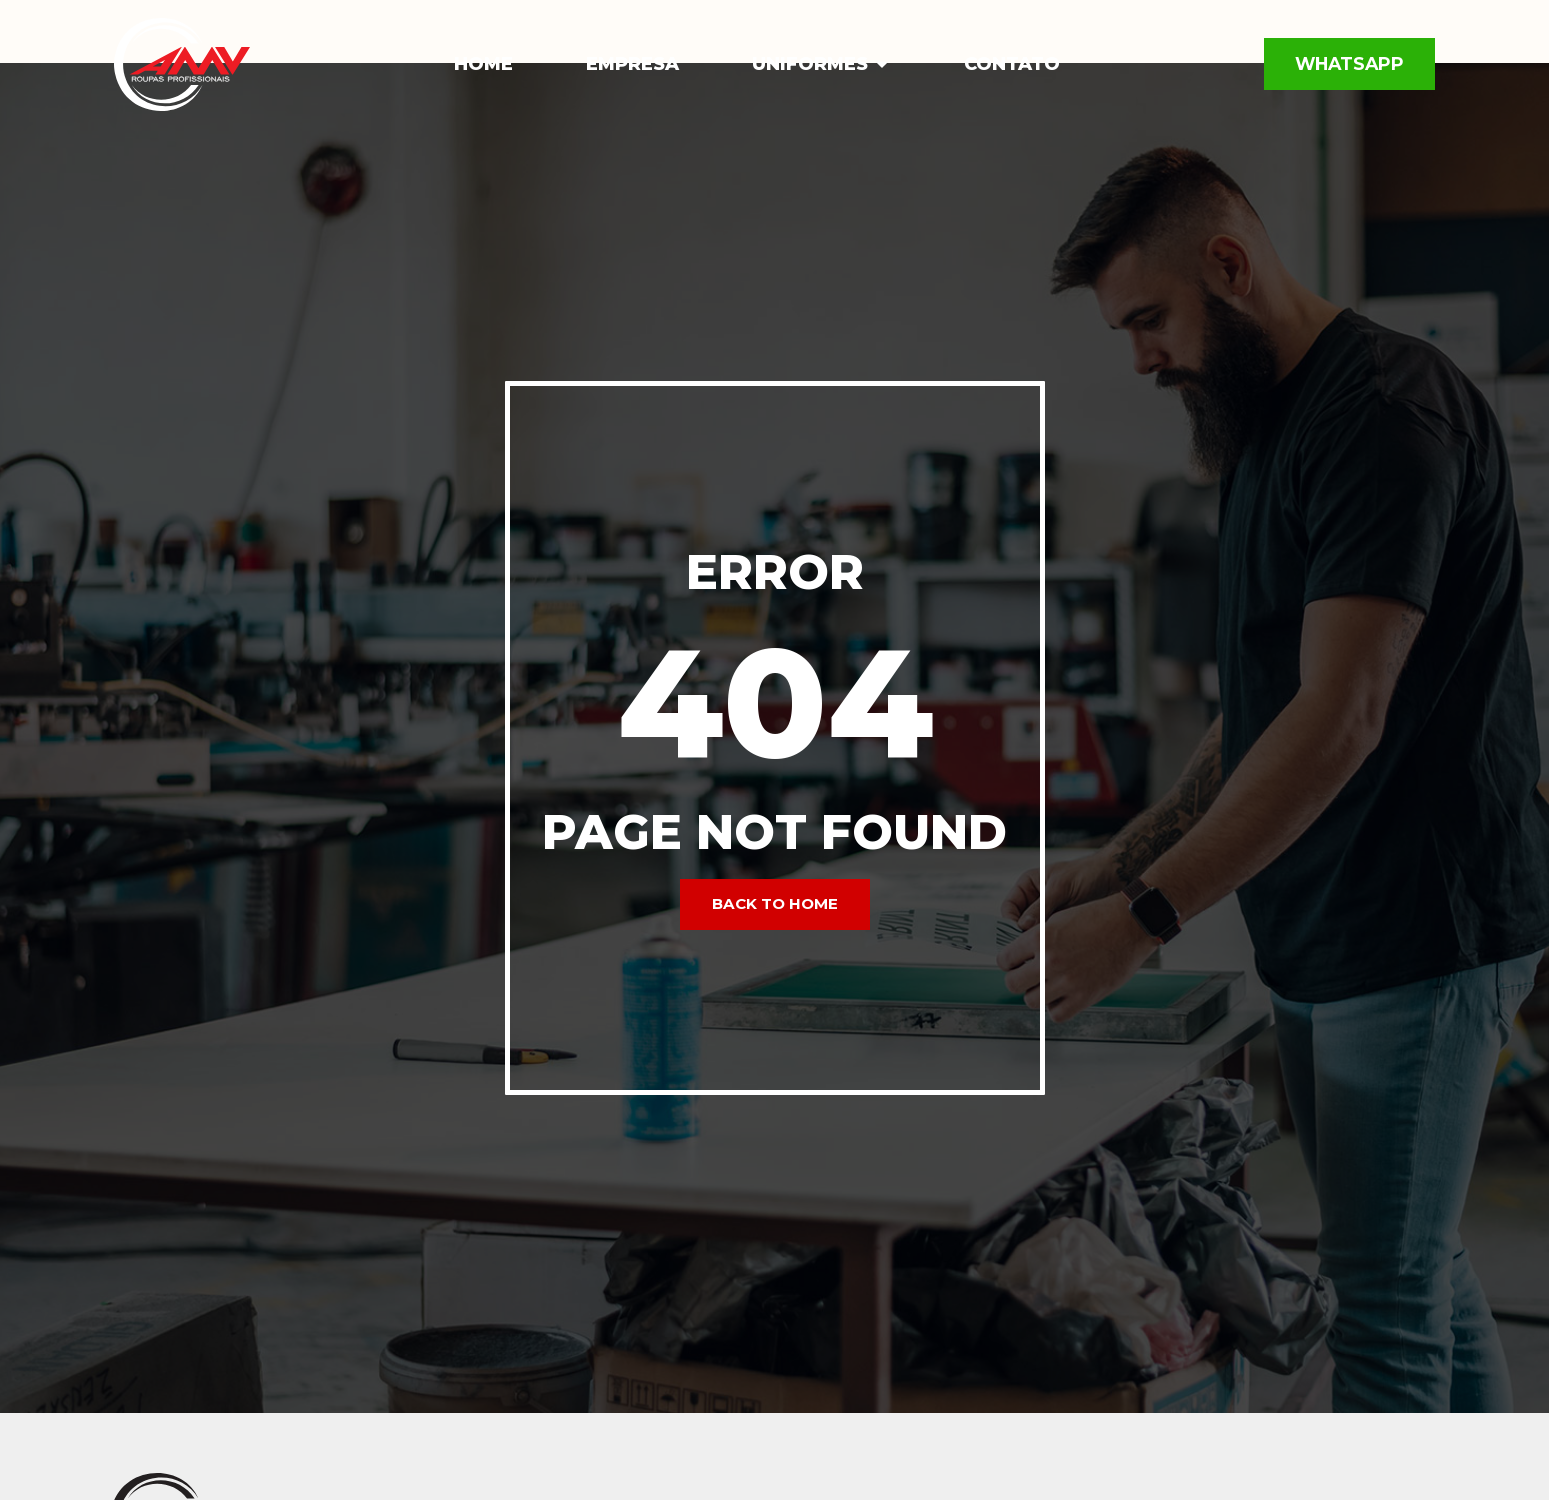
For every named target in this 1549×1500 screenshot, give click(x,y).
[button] (882, 64)
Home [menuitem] (483, 64)
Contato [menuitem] (1012, 64)
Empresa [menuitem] (632, 64)
